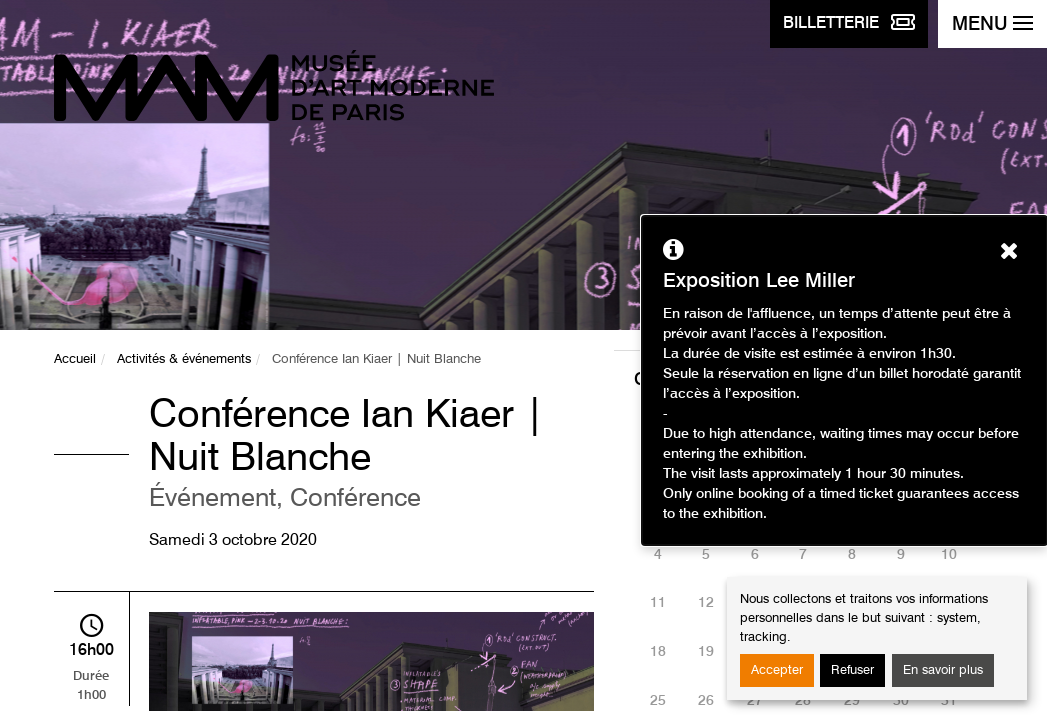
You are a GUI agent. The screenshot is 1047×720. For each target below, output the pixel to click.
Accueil (75, 359)
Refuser (852, 670)
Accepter (777, 670)
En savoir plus (943, 670)
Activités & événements (184, 359)
